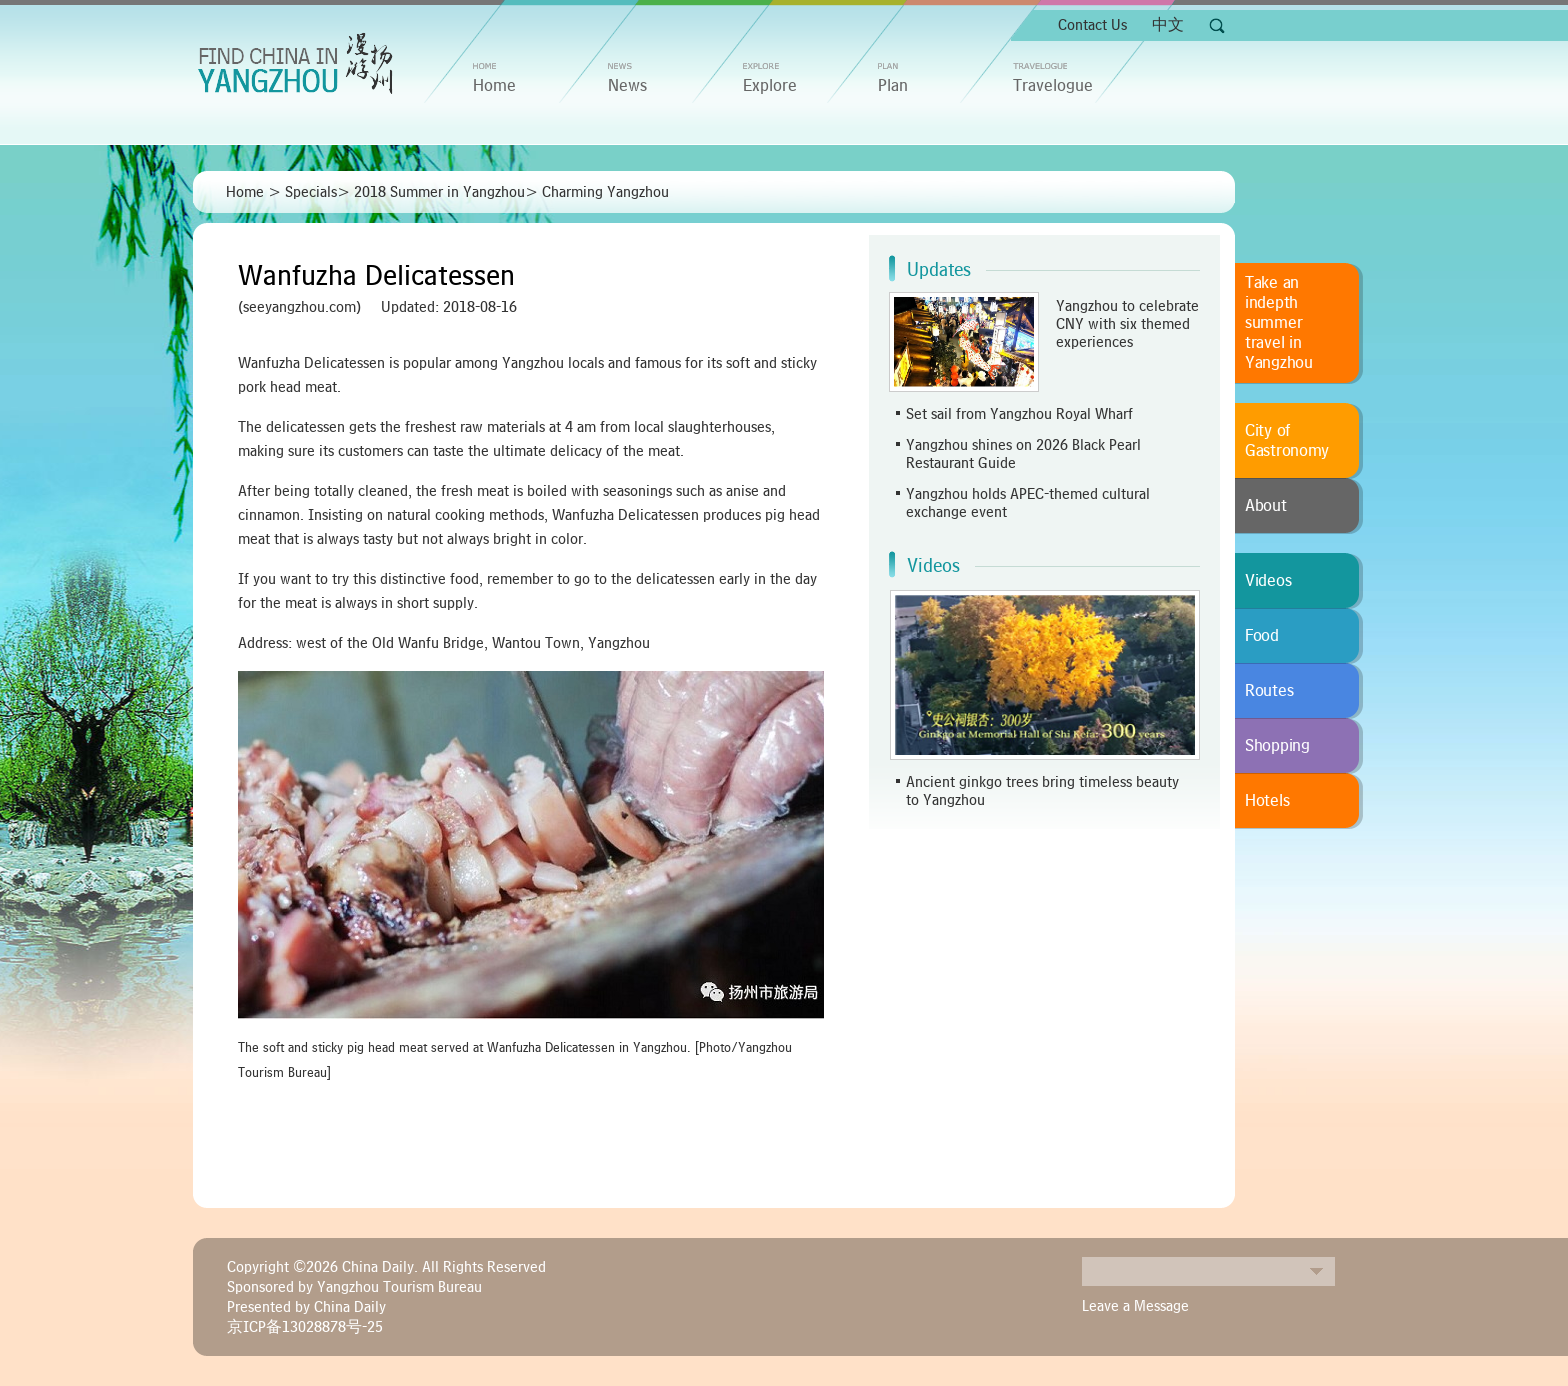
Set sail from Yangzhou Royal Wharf (1019, 414)
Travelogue (1053, 86)
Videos (933, 566)
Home (245, 192)
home (494, 86)
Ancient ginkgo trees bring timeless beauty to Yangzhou (1042, 791)
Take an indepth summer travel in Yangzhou (1279, 323)
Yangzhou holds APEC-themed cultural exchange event (1028, 503)
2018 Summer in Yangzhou (439, 192)
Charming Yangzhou (605, 192)
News (627, 86)
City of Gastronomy (1287, 441)
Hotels (1267, 801)
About (1266, 506)
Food (1262, 636)
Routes (1269, 691)
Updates (939, 270)
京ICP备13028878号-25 (305, 1327)
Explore (770, 86)
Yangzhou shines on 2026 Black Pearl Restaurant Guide (1023, 454)
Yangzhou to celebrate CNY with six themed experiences (1127, 324)
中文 (1168, 25)
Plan (893, 86)
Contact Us (1092, 25)
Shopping (1277, 746)
